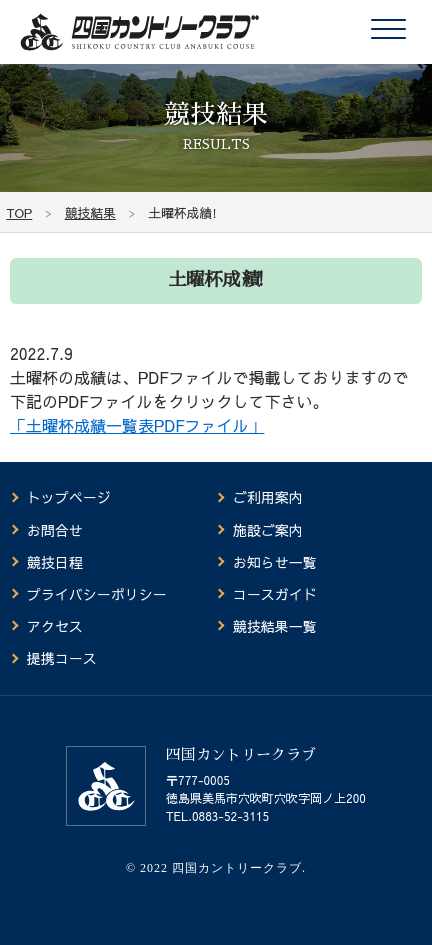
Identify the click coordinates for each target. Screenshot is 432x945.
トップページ (69, 497)
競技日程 (55, 562)
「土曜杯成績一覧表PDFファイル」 (137, 425)
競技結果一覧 (275, 626)
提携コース (62, 658)
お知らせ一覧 (275, 562)
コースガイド (275, 594)
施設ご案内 (268, 530)
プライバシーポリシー (97, 594)
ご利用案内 (268, 497)
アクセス (55, 626)
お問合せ (55, 530)
